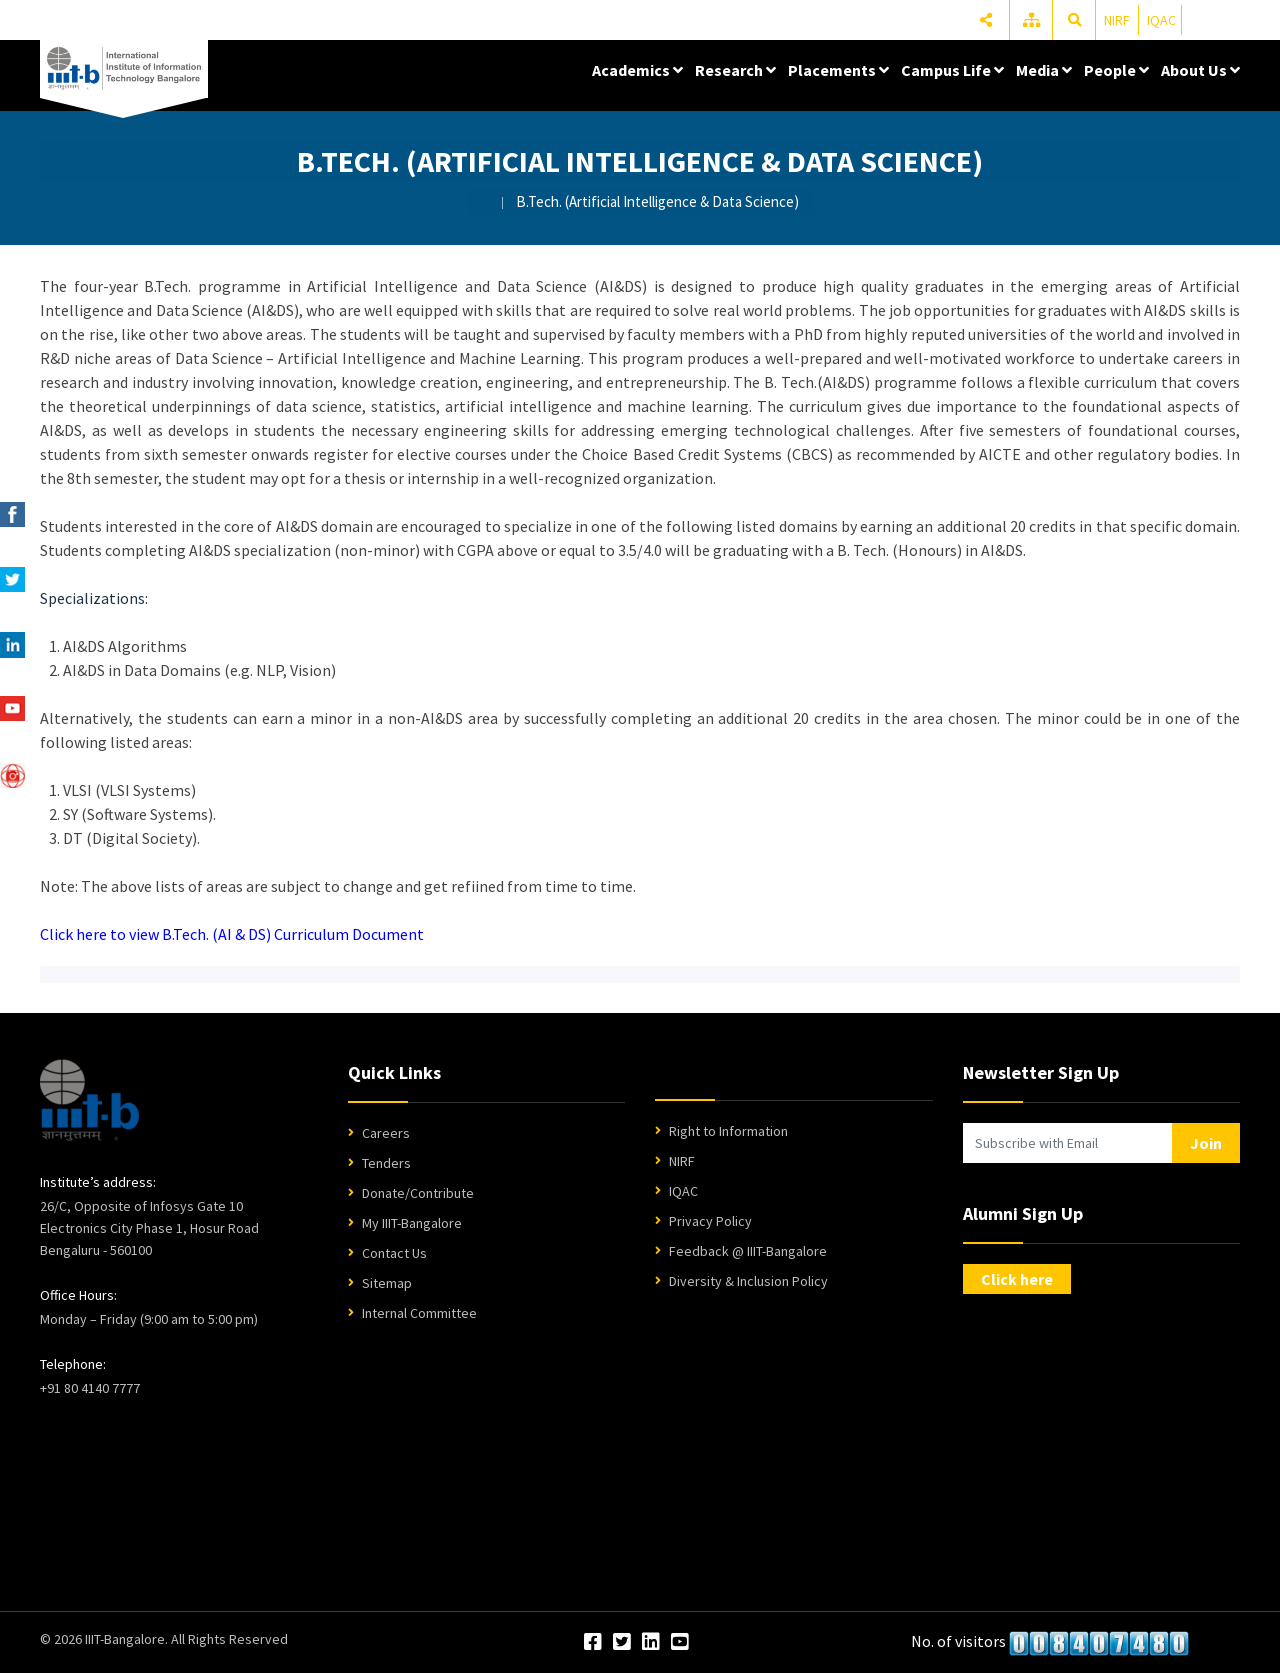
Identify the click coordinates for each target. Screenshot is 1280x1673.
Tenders (386, 1163)
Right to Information (728, 1131)
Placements (838, 70)
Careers (386, 1133)
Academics (637, 70)
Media (1044, 70)
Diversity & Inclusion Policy (748, 1281)
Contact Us (394, 1253)
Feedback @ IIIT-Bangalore (748, 1251)
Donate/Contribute (418, 1193)
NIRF (1117, 20)
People (1116, 70)
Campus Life (952, 70)
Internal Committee (419, 1313)
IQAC (1161, 20)
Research (735, 70)
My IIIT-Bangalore (412, 1223)
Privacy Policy (710, 1221)
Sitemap (387, 1283)
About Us (1200, 70)
